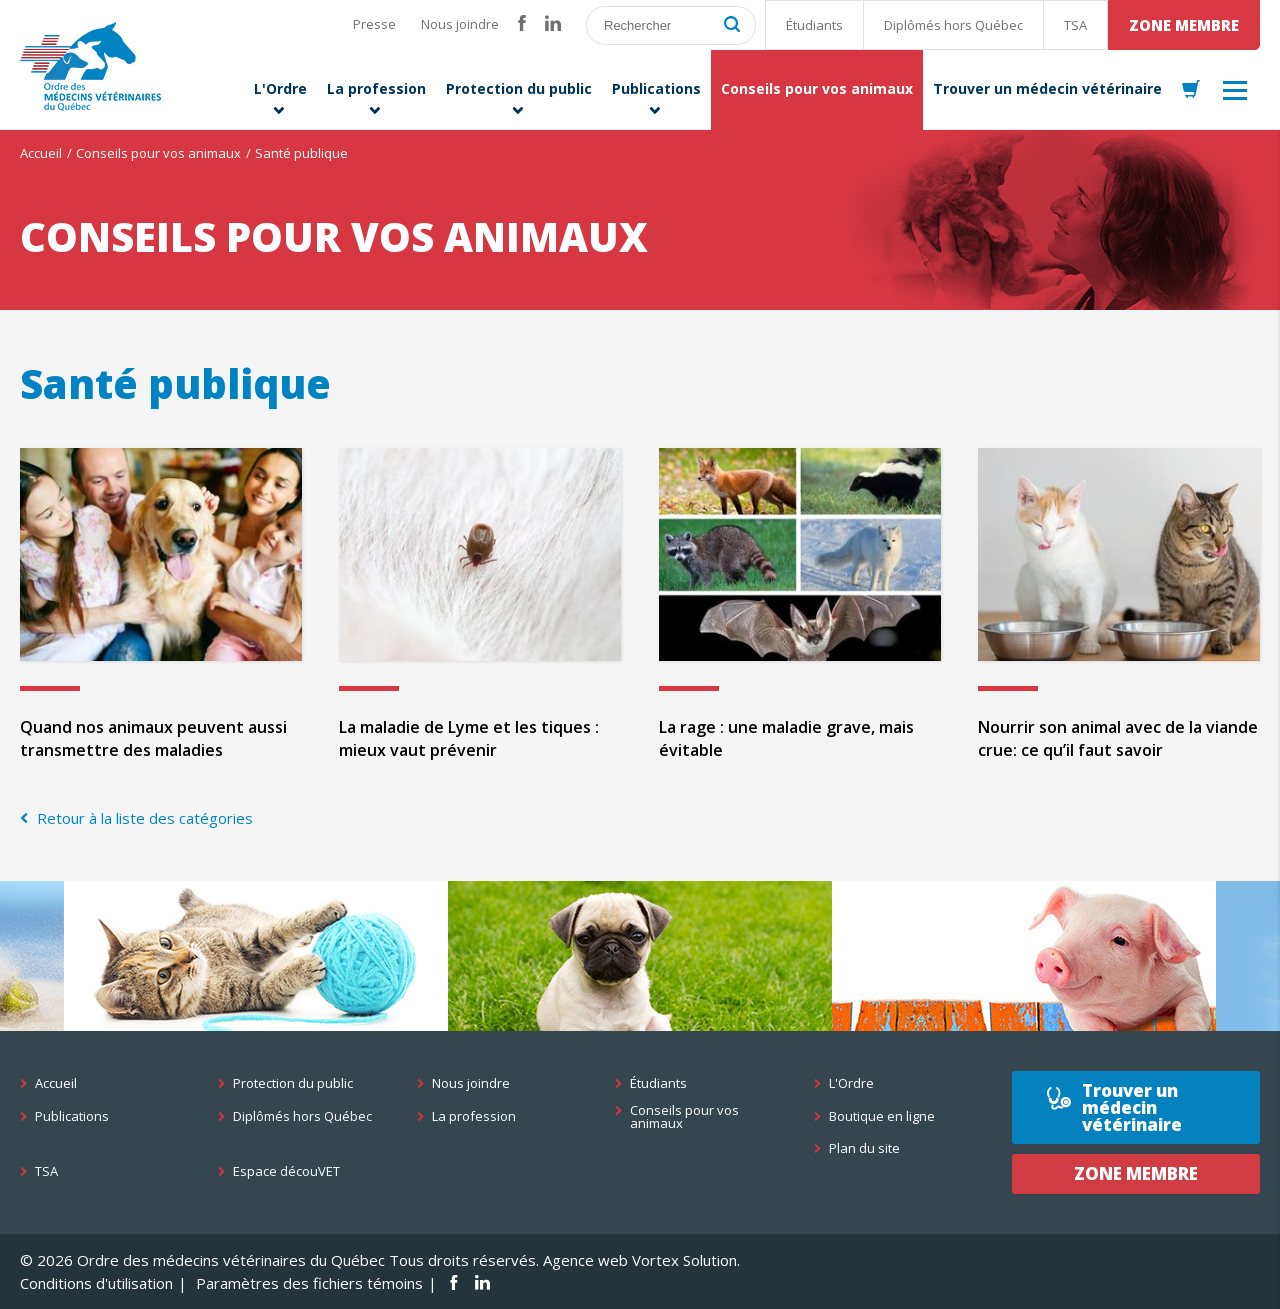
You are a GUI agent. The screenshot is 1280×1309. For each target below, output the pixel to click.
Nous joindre (460, 24)
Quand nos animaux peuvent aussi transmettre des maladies (153, 738)
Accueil (41, 153)
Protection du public (293, 1083)
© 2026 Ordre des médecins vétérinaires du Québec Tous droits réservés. (279, 1260)
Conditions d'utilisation (96, 1283)
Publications (72, 1116)
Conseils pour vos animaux (158, 153)
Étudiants (814, 25)
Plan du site (864, 1148)
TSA (1075, 25)
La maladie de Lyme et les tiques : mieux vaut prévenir (469, 738)
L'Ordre (851, 1083)
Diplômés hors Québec (953, 25)
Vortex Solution (684, 1260)
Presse (374, 24)
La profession (474, 1116)
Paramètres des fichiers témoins (309, 1283)
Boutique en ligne (882, 1116)
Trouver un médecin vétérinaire (1132, 1107)
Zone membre (1184, 25)
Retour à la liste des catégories (143, 818)
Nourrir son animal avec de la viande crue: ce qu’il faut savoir (1118, 738)
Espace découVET (286, 1171)
